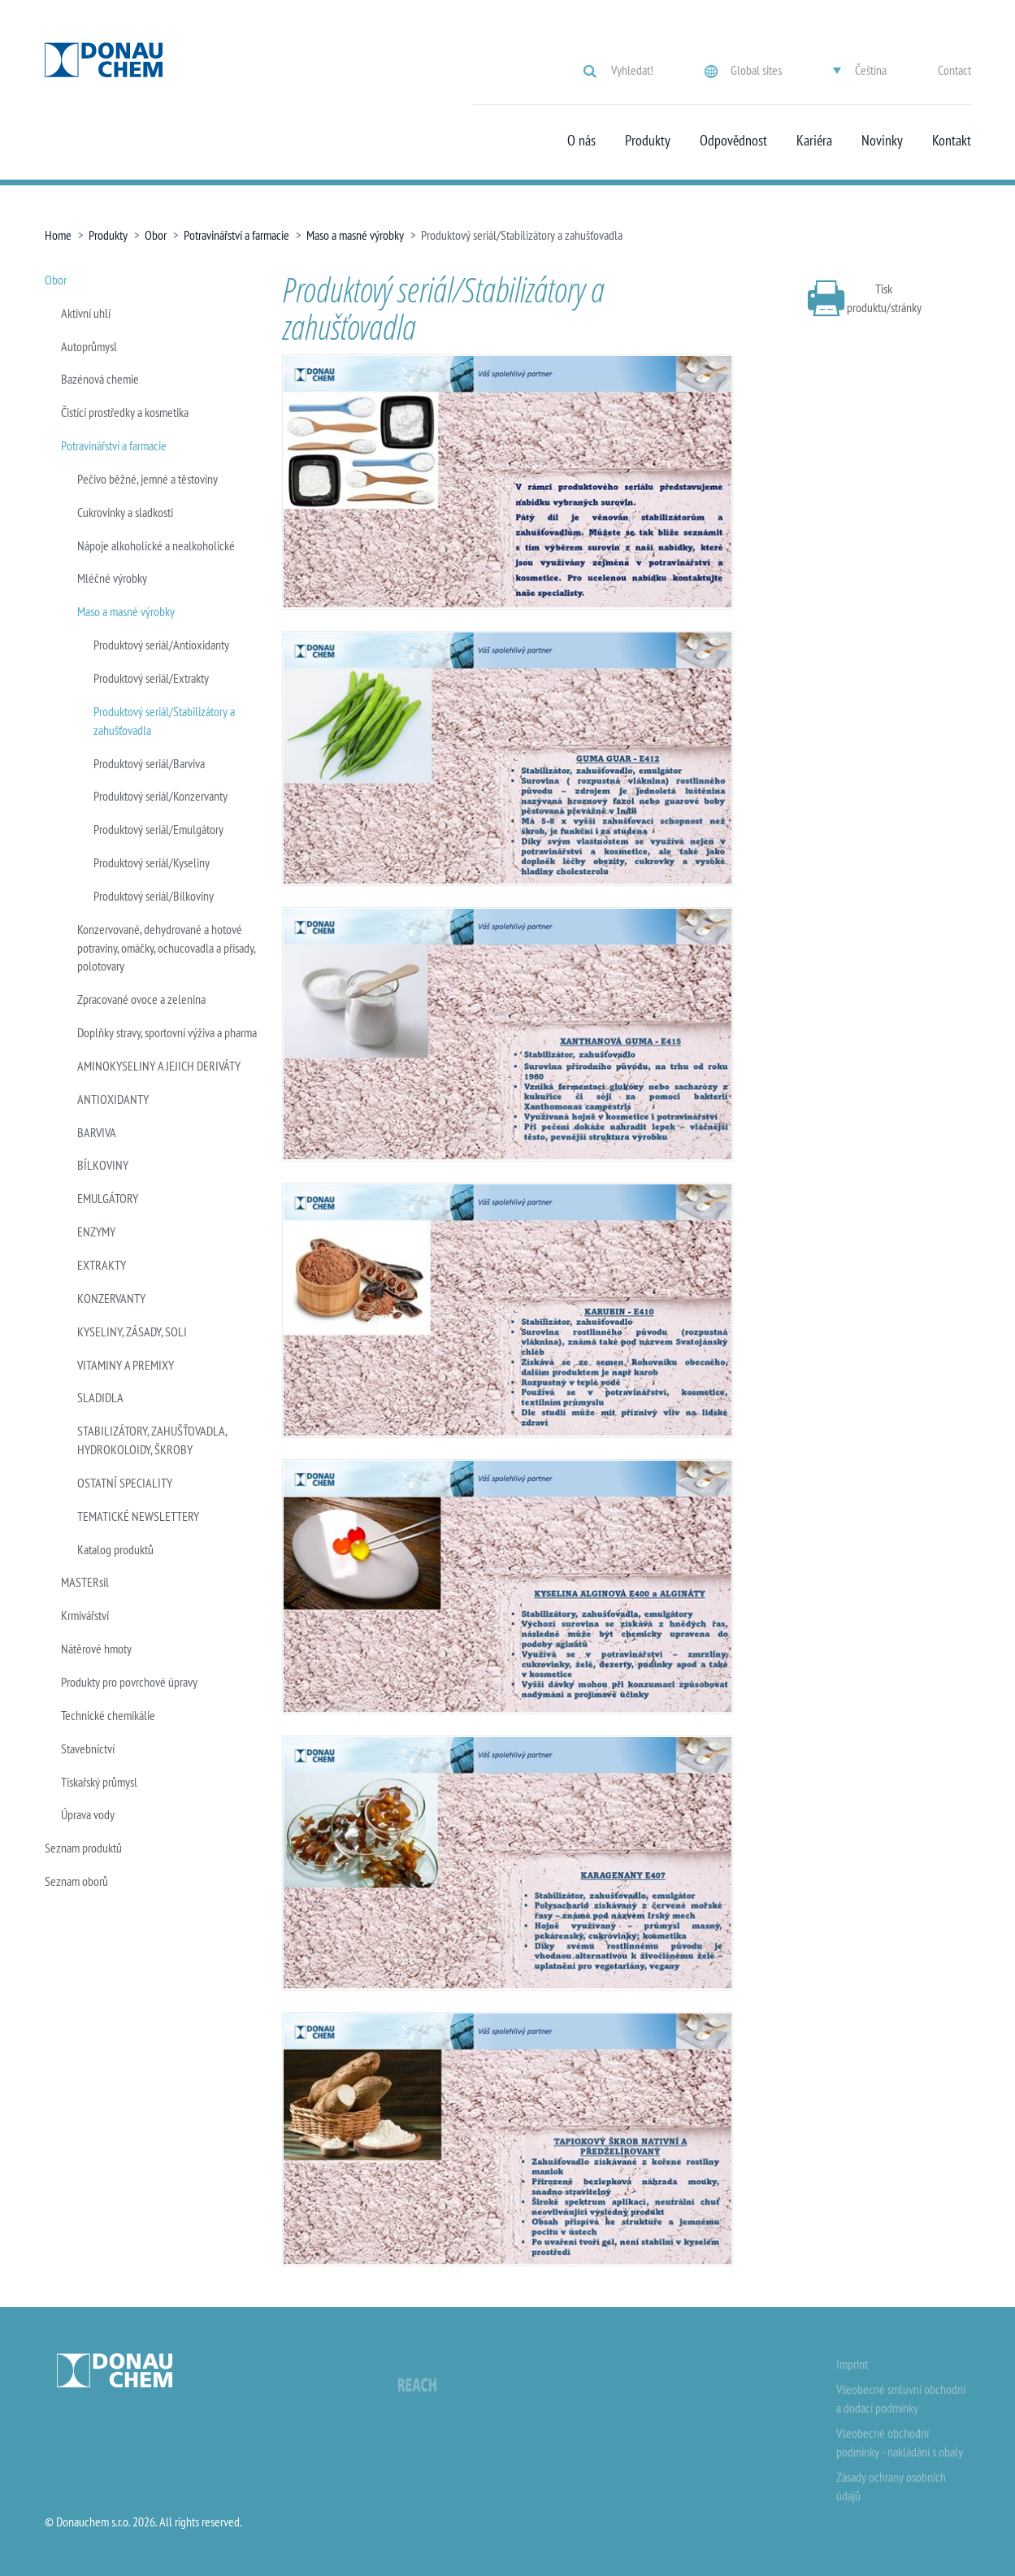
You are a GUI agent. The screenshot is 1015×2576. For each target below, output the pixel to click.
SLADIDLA (100, 1397)
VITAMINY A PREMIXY (125, 1365)
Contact (954, 70)
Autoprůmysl (89, 346)
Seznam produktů (83, 1848)
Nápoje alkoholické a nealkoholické (156, 545)
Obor (156, 235)
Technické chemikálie (108, 1715)
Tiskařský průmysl (99, 1782)
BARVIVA (96, 1132)
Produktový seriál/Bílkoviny (153, 896)
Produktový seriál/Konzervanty (160, 796)
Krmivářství (85, 1615)
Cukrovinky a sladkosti (125, 512)
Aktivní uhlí (86, 313)
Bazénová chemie (100, 379)
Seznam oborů (76, 1881)
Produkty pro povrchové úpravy (129, 1682)
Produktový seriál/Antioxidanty (161, 644)
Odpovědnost (733, 141)
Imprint (852, 2364)
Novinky (882, 141)
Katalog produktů (115, 1549)
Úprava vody (88, 1814)
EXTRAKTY (101, 1265)
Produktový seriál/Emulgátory (158, 829)
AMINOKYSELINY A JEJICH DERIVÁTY (159, 1066)
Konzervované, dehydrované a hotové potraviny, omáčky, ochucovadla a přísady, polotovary (166, 948)
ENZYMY (96, 1231)
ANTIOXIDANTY (113, 1099)
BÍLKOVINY (102, 1165)
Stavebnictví (88, 1748)
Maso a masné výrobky (355, 235)
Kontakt (951, 141)
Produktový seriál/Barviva (149, 763)
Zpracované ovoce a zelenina (141, 999)
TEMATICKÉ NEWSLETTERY (138, 1516)
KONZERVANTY (111, 1298)
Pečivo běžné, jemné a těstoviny (147, 479)
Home (58, 235)
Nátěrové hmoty (96, 1648)
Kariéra (814, 141)
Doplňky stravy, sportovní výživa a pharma (167, 1032)
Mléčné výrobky (112, 578)
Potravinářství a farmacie (236, 235)
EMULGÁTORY (107, 1198)
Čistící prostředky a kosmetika (125, 412)
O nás (581, 141)
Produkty (647, 141)
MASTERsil (85, 1582)
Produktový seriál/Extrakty (151, 678)
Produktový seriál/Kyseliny (151, 862)
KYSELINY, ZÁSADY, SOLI (132, 1331)
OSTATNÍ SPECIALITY (124, 1483)
